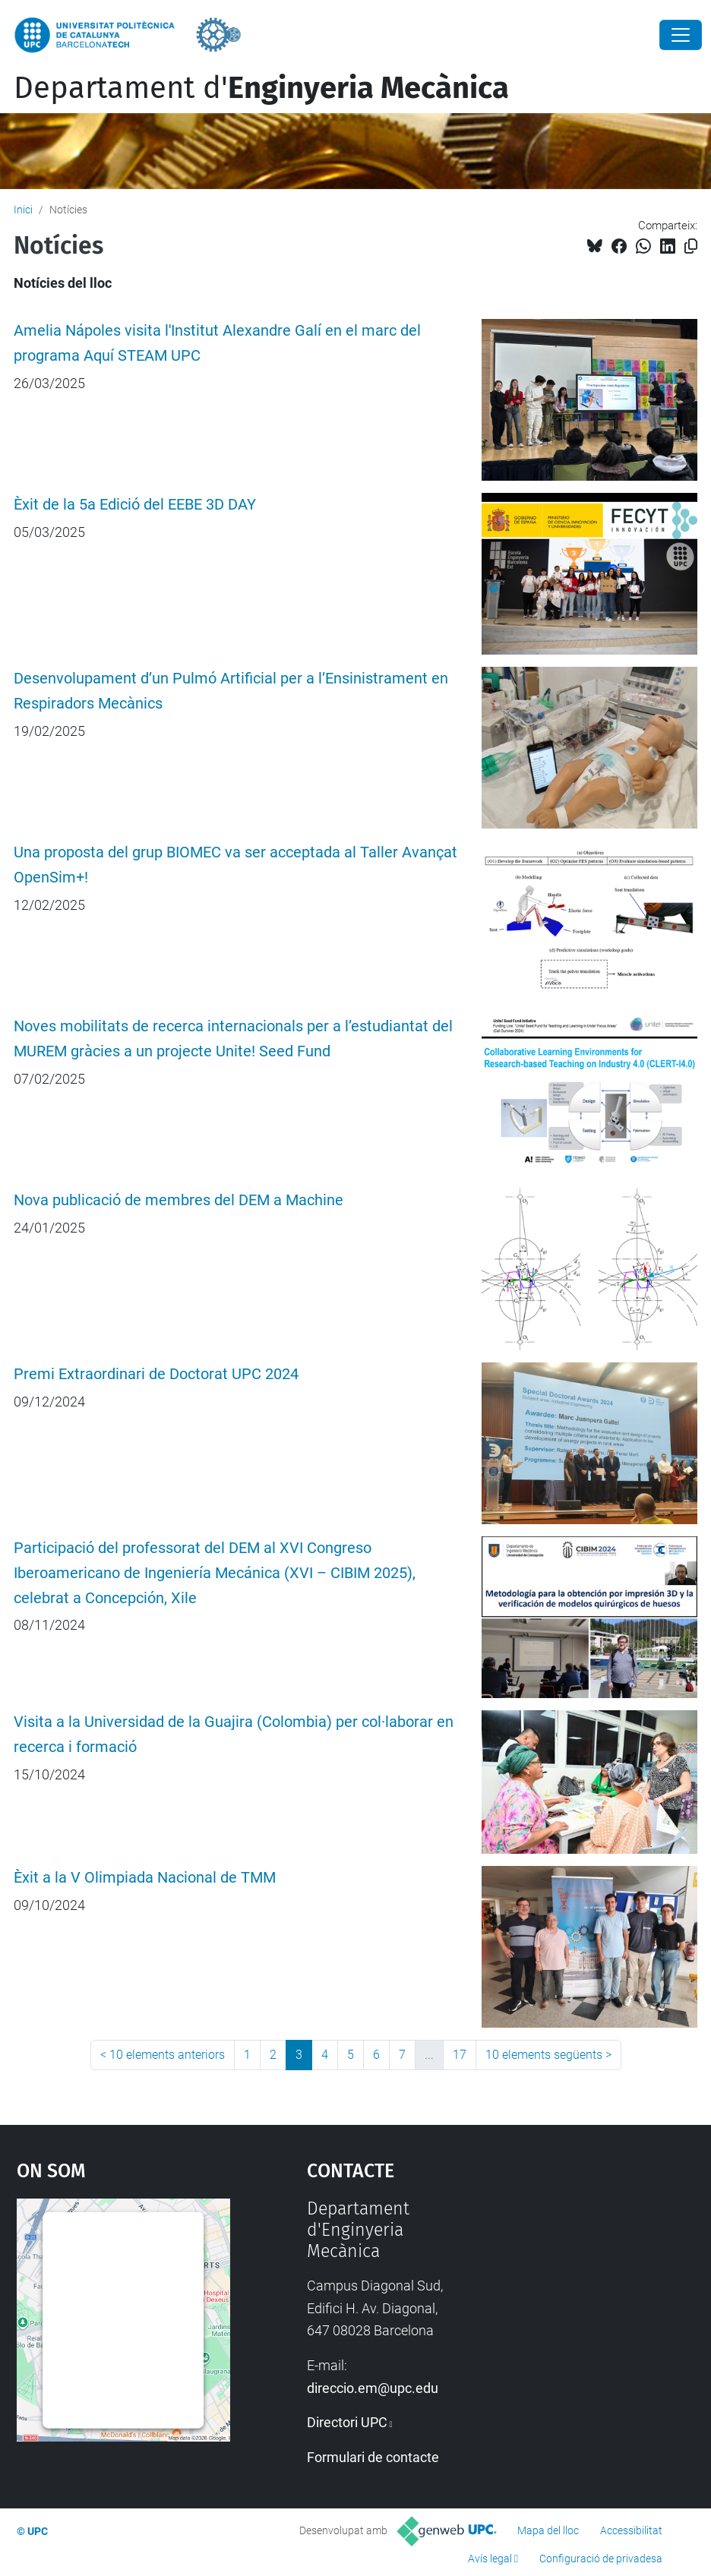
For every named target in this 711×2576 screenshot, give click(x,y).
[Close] (680, 35)
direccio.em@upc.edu (372, 2388)
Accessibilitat (631, 2530)
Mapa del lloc (548, 2530)
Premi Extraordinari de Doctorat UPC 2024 (156, 1374)
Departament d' (261, 88)
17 (459, 2054)
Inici (23, 210)
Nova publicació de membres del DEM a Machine (178, 1200)
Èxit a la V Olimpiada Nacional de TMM (145, 1877)
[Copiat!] (690, 246)
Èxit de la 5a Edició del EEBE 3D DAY (135, 504)
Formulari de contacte (373, 2457)
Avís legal (490, 2558)
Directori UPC (347, 2422)
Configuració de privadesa (600, 2558)
